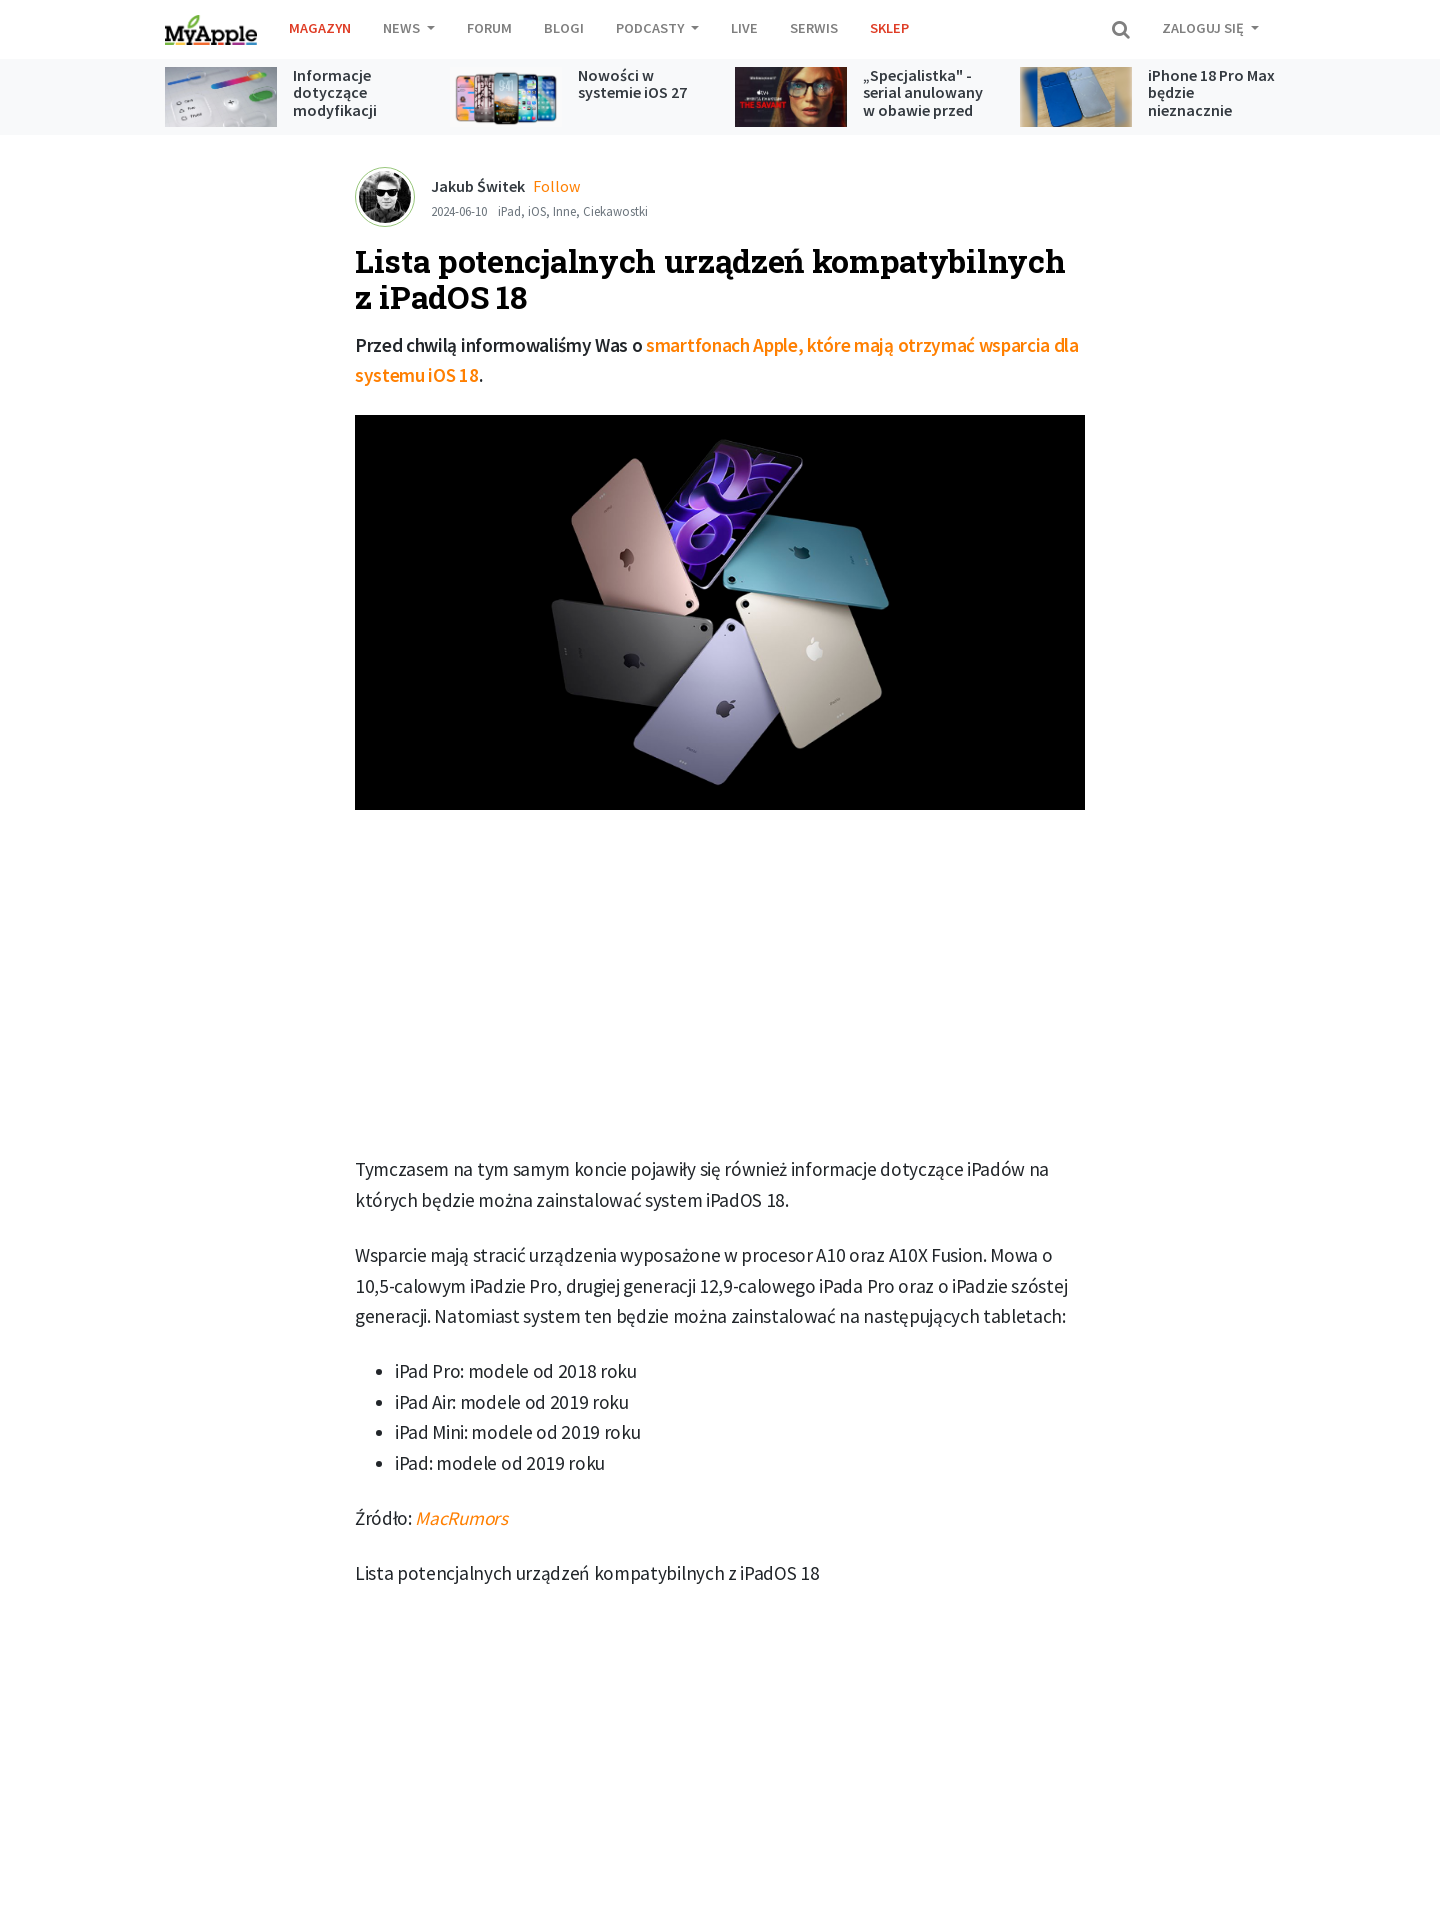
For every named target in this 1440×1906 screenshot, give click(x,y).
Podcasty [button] (651, 28)
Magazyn (320, 28)
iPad (509, 211)
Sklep (889, 28)
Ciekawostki (615, 211)
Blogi (564, 28)
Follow (556, 186)
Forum (489, 28)
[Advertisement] (720, 990)
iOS (537, 211)
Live (744, 28)
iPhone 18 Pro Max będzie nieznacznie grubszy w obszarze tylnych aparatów (1211, 119)
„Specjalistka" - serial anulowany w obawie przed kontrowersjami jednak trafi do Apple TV (923, 119)
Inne (564, 211)
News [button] (403, 28)
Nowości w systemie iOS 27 (632, 84)
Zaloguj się (1204, 28)
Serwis (814, 28)
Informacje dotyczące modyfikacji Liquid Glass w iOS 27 (355, 110)
